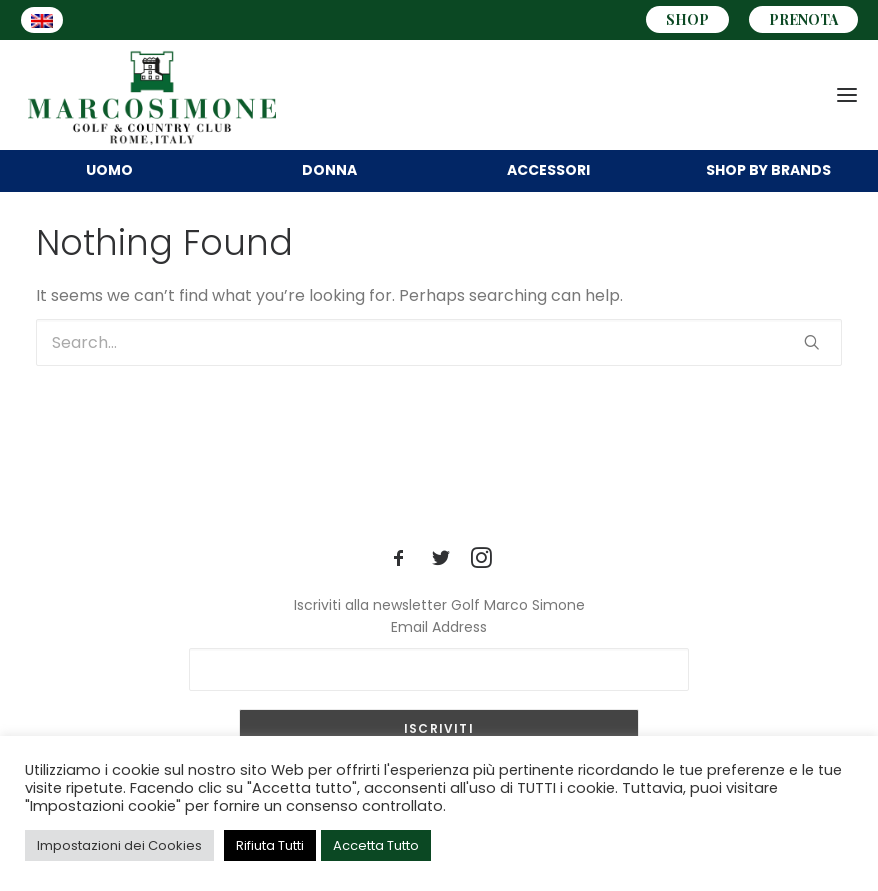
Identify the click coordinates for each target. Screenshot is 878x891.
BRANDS (768, 170)
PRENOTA (803, 19)
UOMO (109, 170)
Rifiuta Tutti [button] (270, 845)
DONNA (329, 170)
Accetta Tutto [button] (376, 845)
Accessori (548, 170)
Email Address (439, 627)
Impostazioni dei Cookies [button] (119, 845)
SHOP (687, 19)
